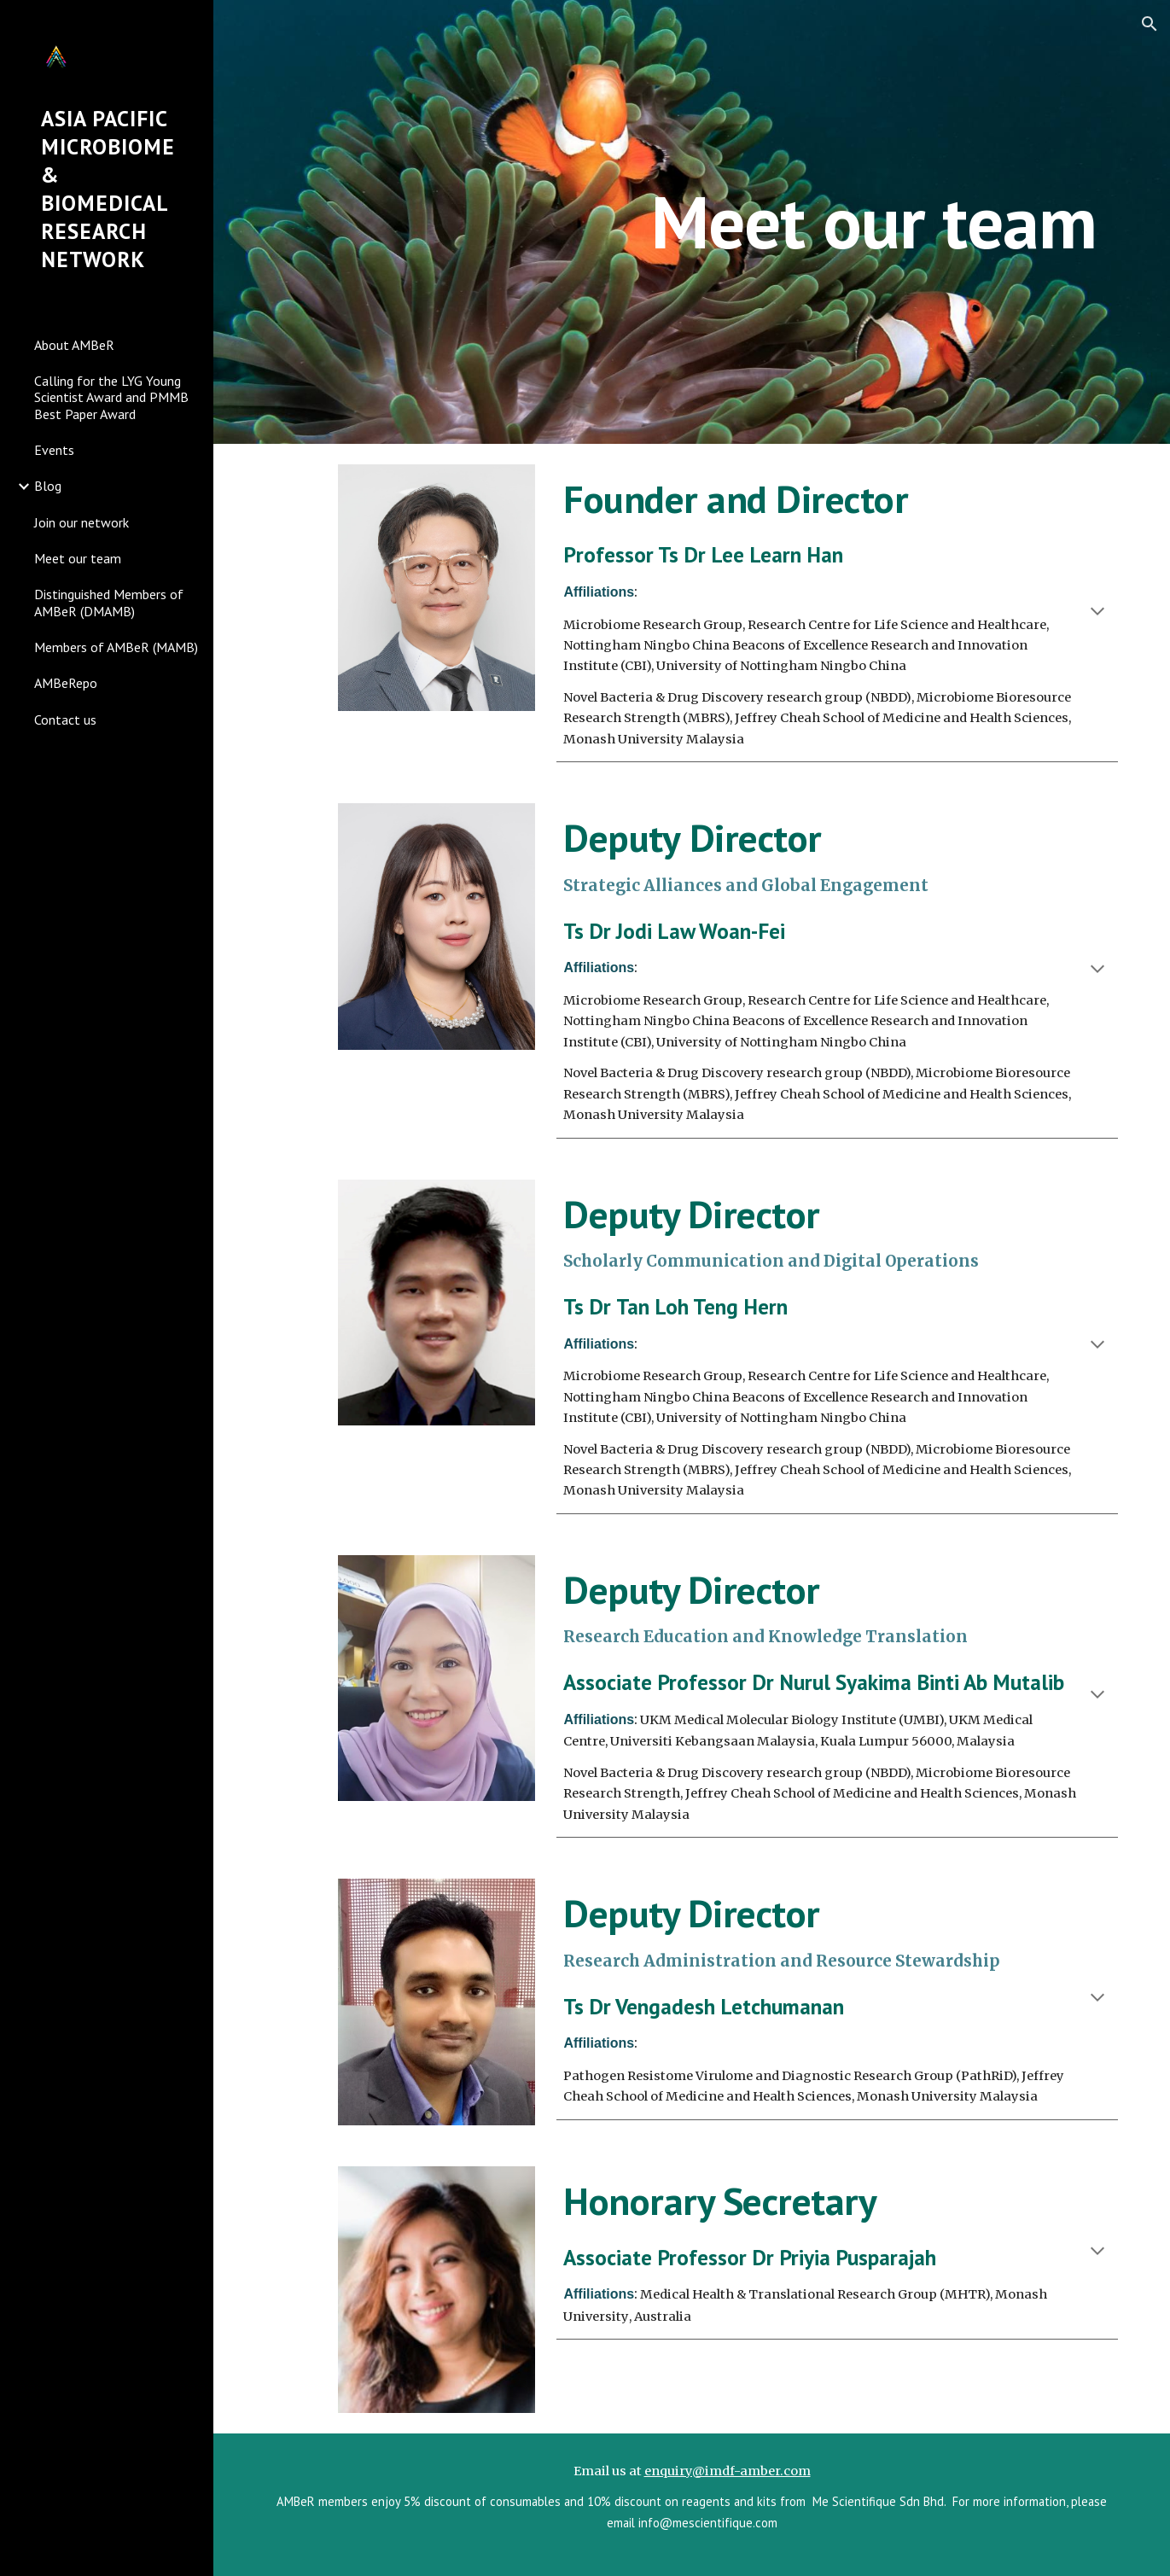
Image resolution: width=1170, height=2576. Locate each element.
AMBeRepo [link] (65, 682)
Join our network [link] (81, 522)
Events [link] (54, 449)
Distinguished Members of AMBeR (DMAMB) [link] (108, 602)
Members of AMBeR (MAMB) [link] (116, 647)
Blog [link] (47, 485)
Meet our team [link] (77, 558)
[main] (874, 221)
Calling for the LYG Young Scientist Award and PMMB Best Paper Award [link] (111, 397)
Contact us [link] (65, 719)
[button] (1149, 23)
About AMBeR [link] (74, 344)
